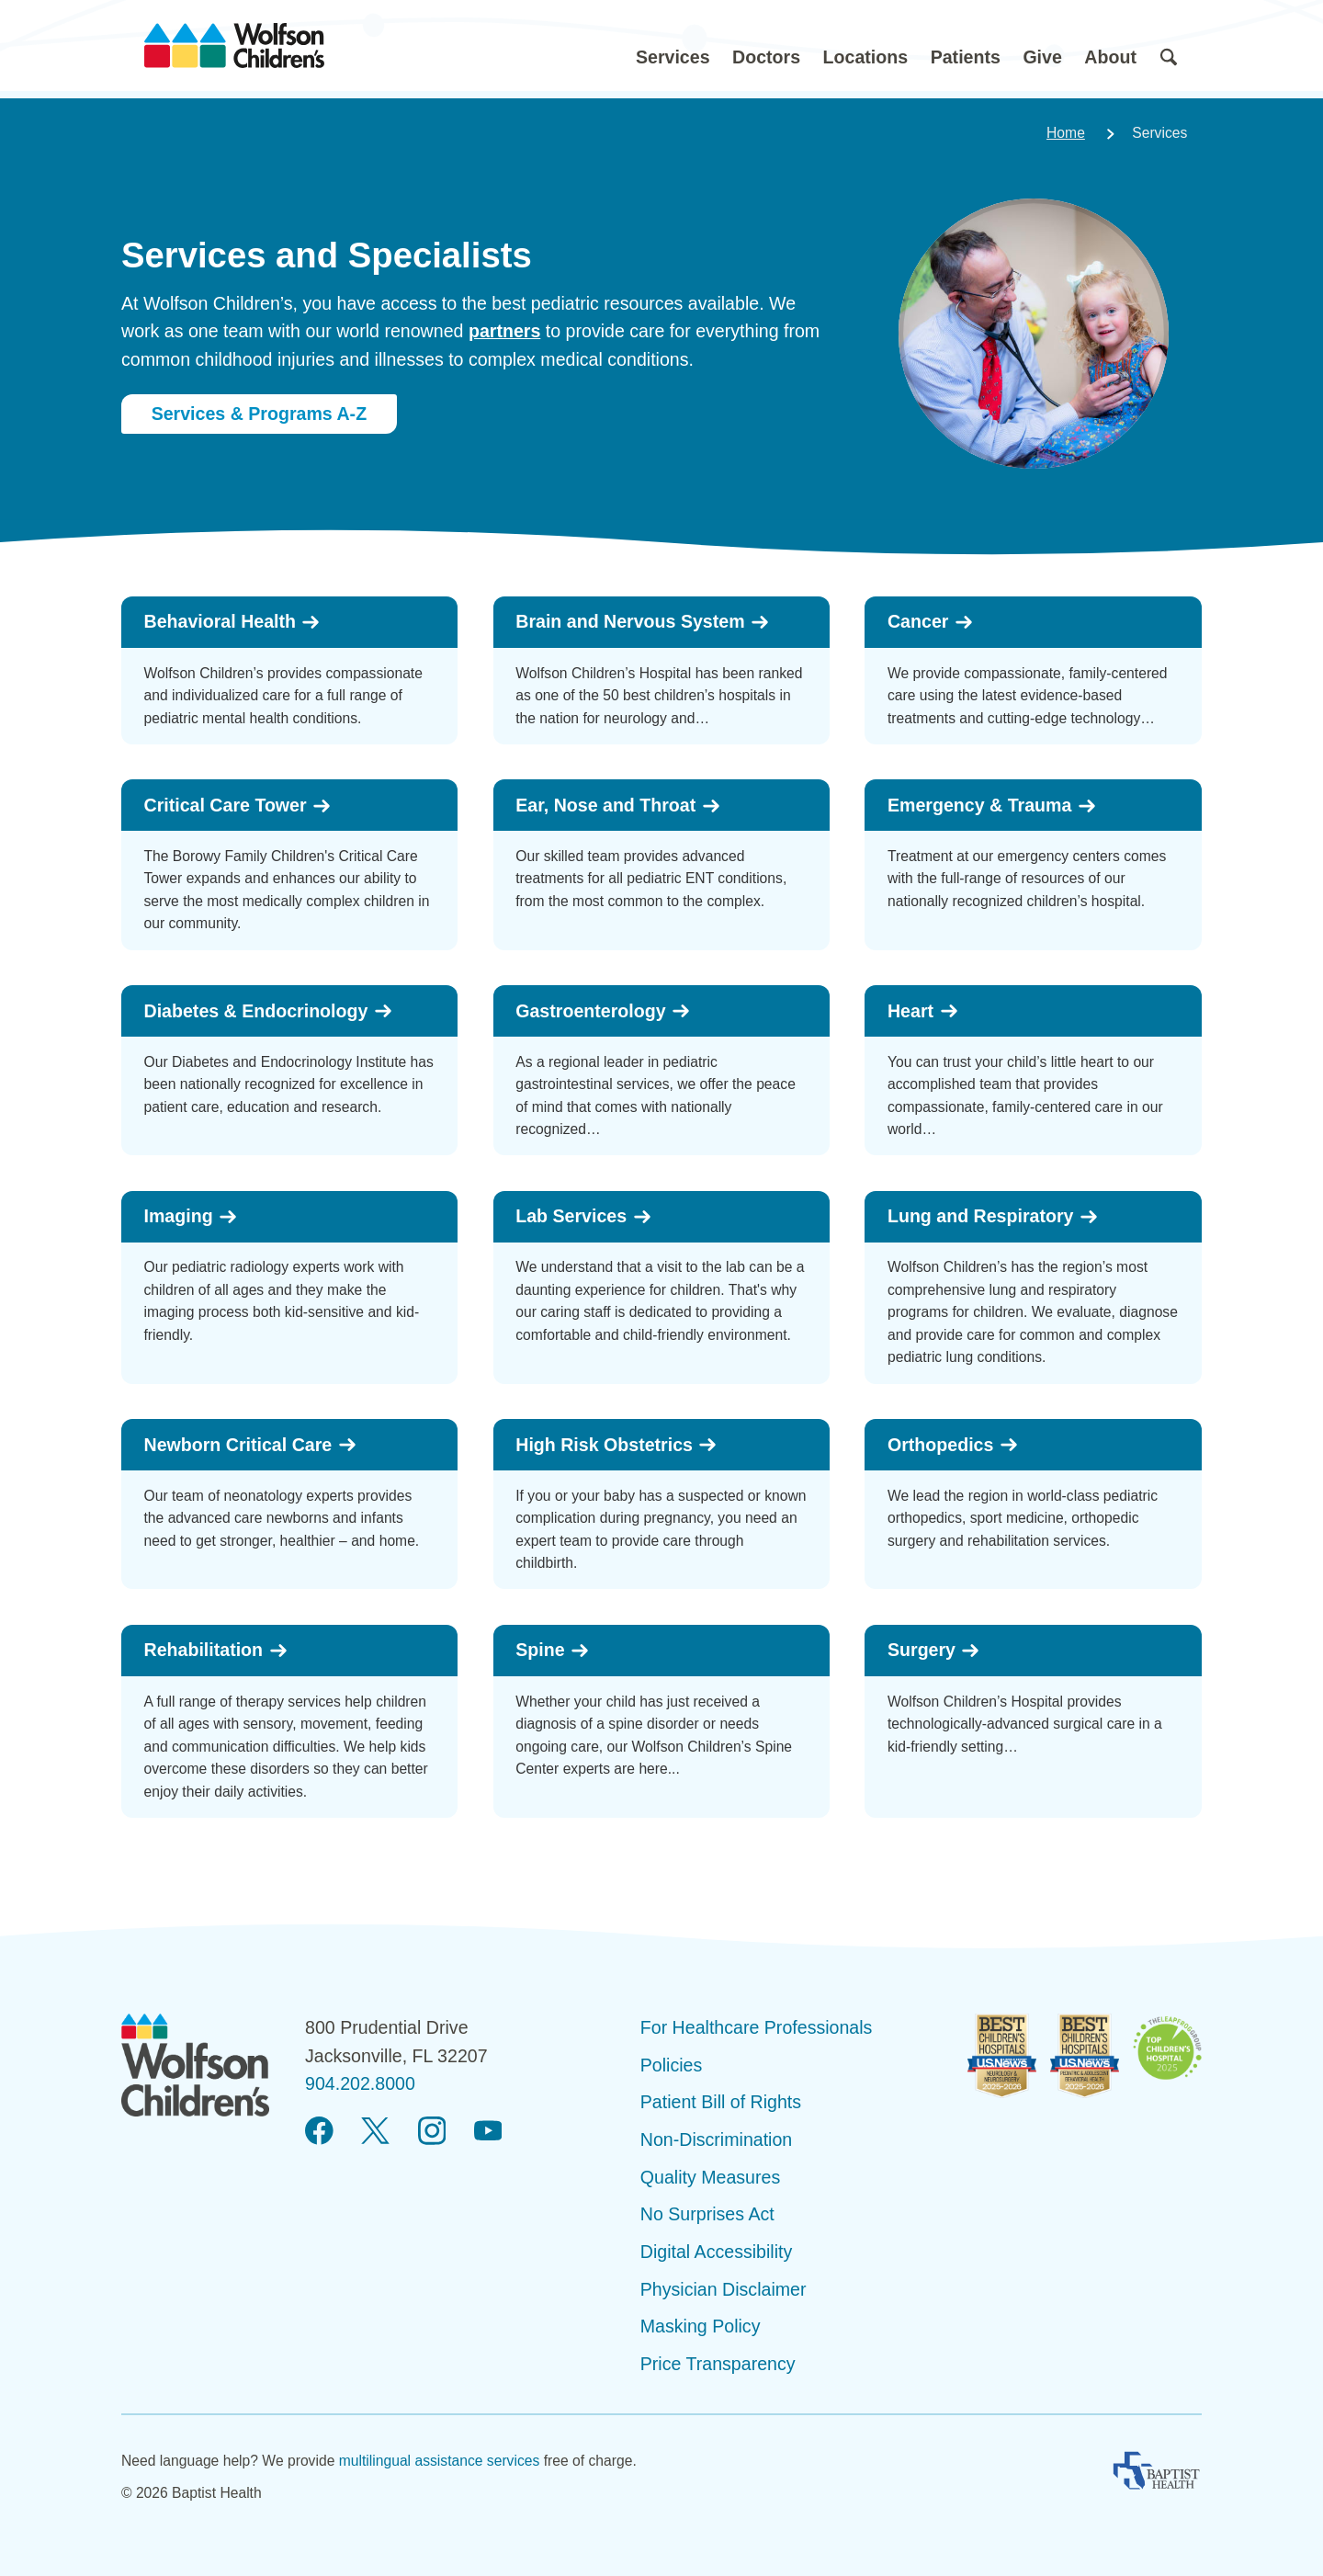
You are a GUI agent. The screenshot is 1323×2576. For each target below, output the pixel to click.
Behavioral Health (233, 621)
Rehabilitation (216, 1650)
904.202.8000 (360, 2083)
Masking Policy (700, 2326)
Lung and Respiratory (993, 1216)
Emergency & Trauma (992, 805)
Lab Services (583, 1216)
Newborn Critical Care (250, 1445)
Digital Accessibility (716, 2251)
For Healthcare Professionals (756, 2027)
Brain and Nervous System (642, 621)
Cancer (931, 621)
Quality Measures (710, 2177)
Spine (552, 1650)
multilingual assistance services (439, 2460)
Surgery (934, 1650)
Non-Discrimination (716, 2139)
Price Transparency (718, 2364)
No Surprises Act (707, 2214)
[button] (673, 45)
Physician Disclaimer (723, 2289)
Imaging (191, 1216)
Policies (671, 2065)
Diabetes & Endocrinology (268, 1011)
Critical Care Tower (238, 805)
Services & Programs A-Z (260, 413)
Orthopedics (953, 1445)
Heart (923, 1011)
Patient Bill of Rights (720, 2102)
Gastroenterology (603, 1011)
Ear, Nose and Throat (617, 805)
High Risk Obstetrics (616, 1445)
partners (504, 331)
